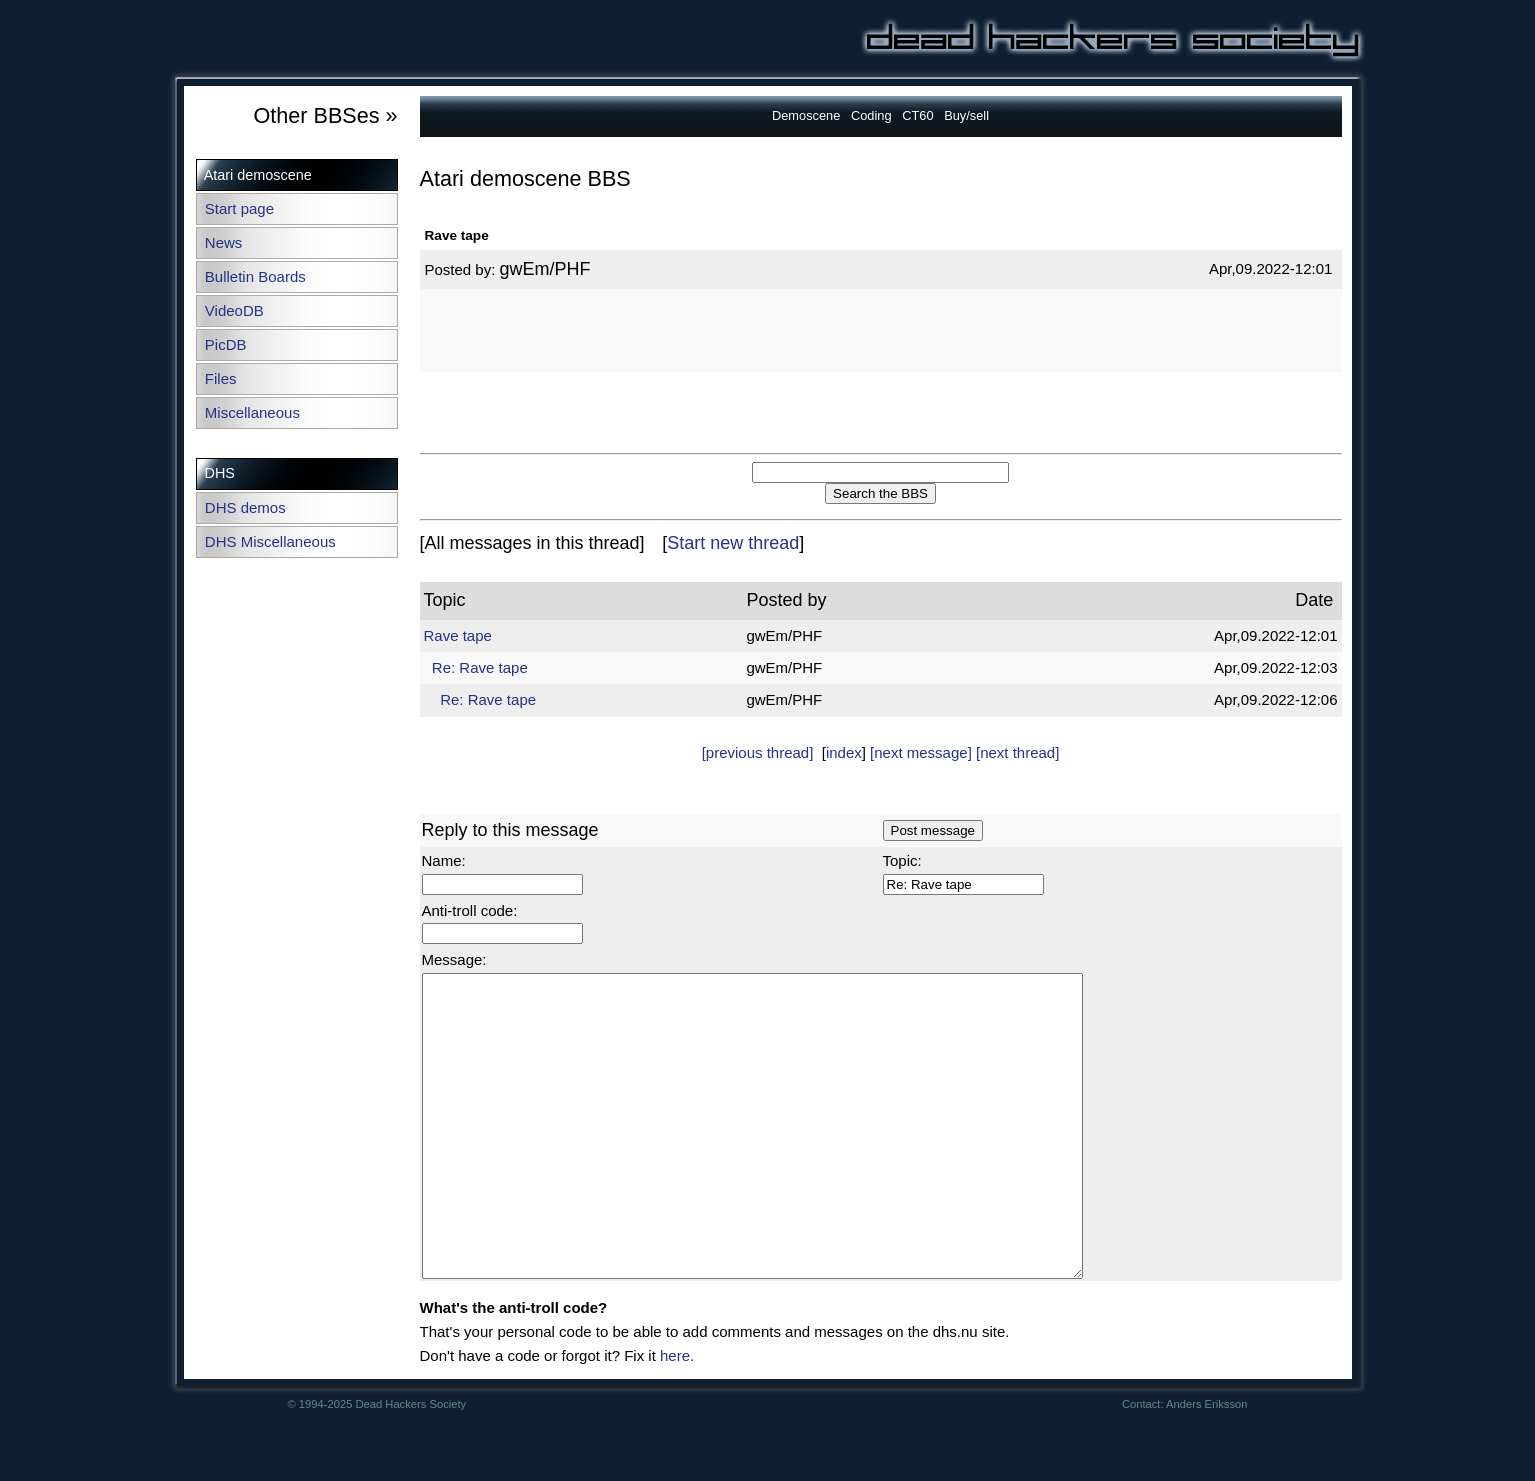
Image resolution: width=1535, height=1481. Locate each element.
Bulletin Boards (255, 276)
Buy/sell (966, 115)
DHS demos (245, 507)
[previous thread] (758, 752)
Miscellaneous (252, 412)
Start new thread (733, 543)
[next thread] (1017, 752)
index (844, 752)
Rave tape (458, 635)
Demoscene (806, 115)
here (675, 1415)
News (224, 242)
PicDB (226, 344)
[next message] (921, 752)
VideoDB (234, 310)
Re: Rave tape (480, 667)
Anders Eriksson (1206, 1464)
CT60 (917, 115)
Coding (871, 115)
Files (221, 378)
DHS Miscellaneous (270, 541)
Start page (239, 208)
